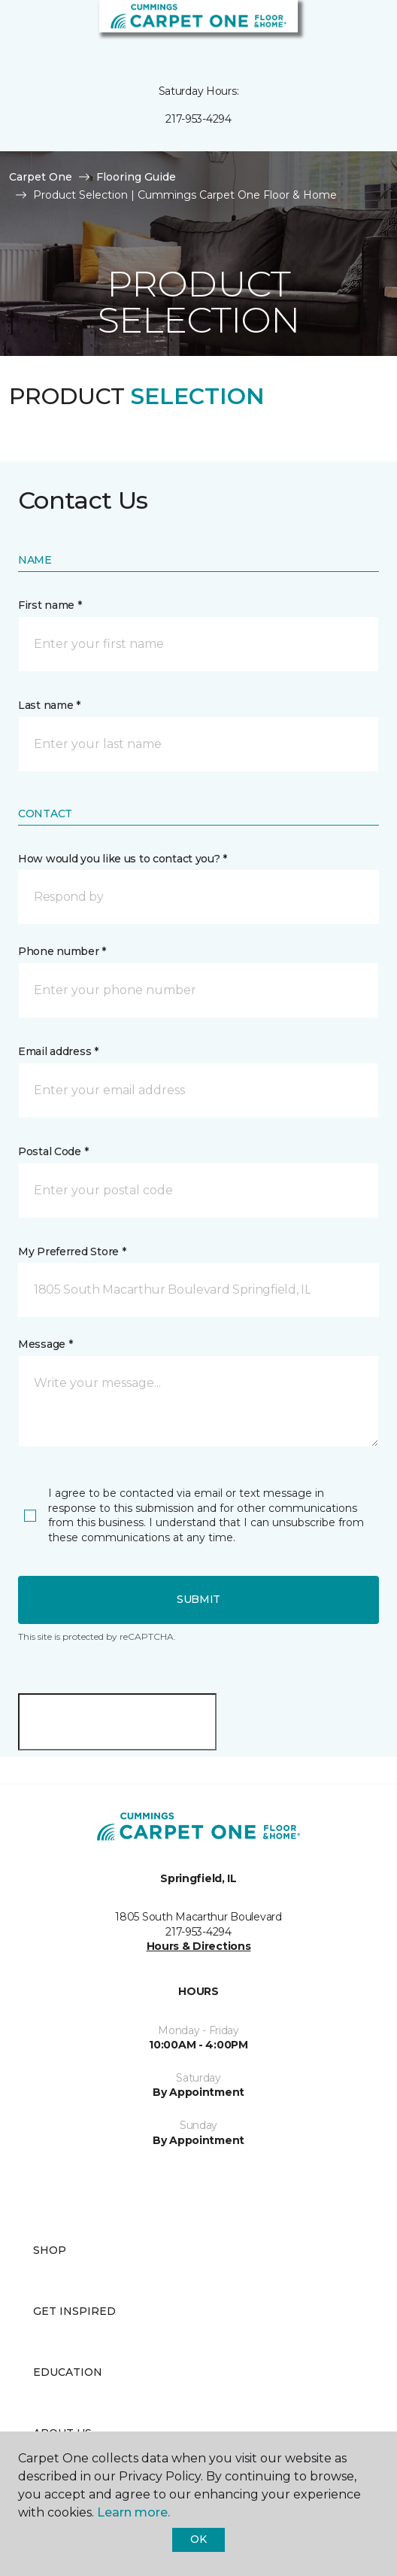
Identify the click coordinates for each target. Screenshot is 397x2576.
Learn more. (133, 2512)
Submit (198, 1599)
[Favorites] (358, 30)
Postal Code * (53, 1151)
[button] (340, 30)
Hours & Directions (199, 1946)
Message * (45, 1344)
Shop (49, 2250)
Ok (198, 2539)
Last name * (49, 705)
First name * (50, 605)
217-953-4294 (198, 119)
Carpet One (40, 177)
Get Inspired (74, 2311)
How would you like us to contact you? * (122, 858)
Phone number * (62, 951)
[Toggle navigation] (22, 30)
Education (67, 2372)
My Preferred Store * (72, 1251)
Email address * (58, 1051)
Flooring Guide (136, 177)
